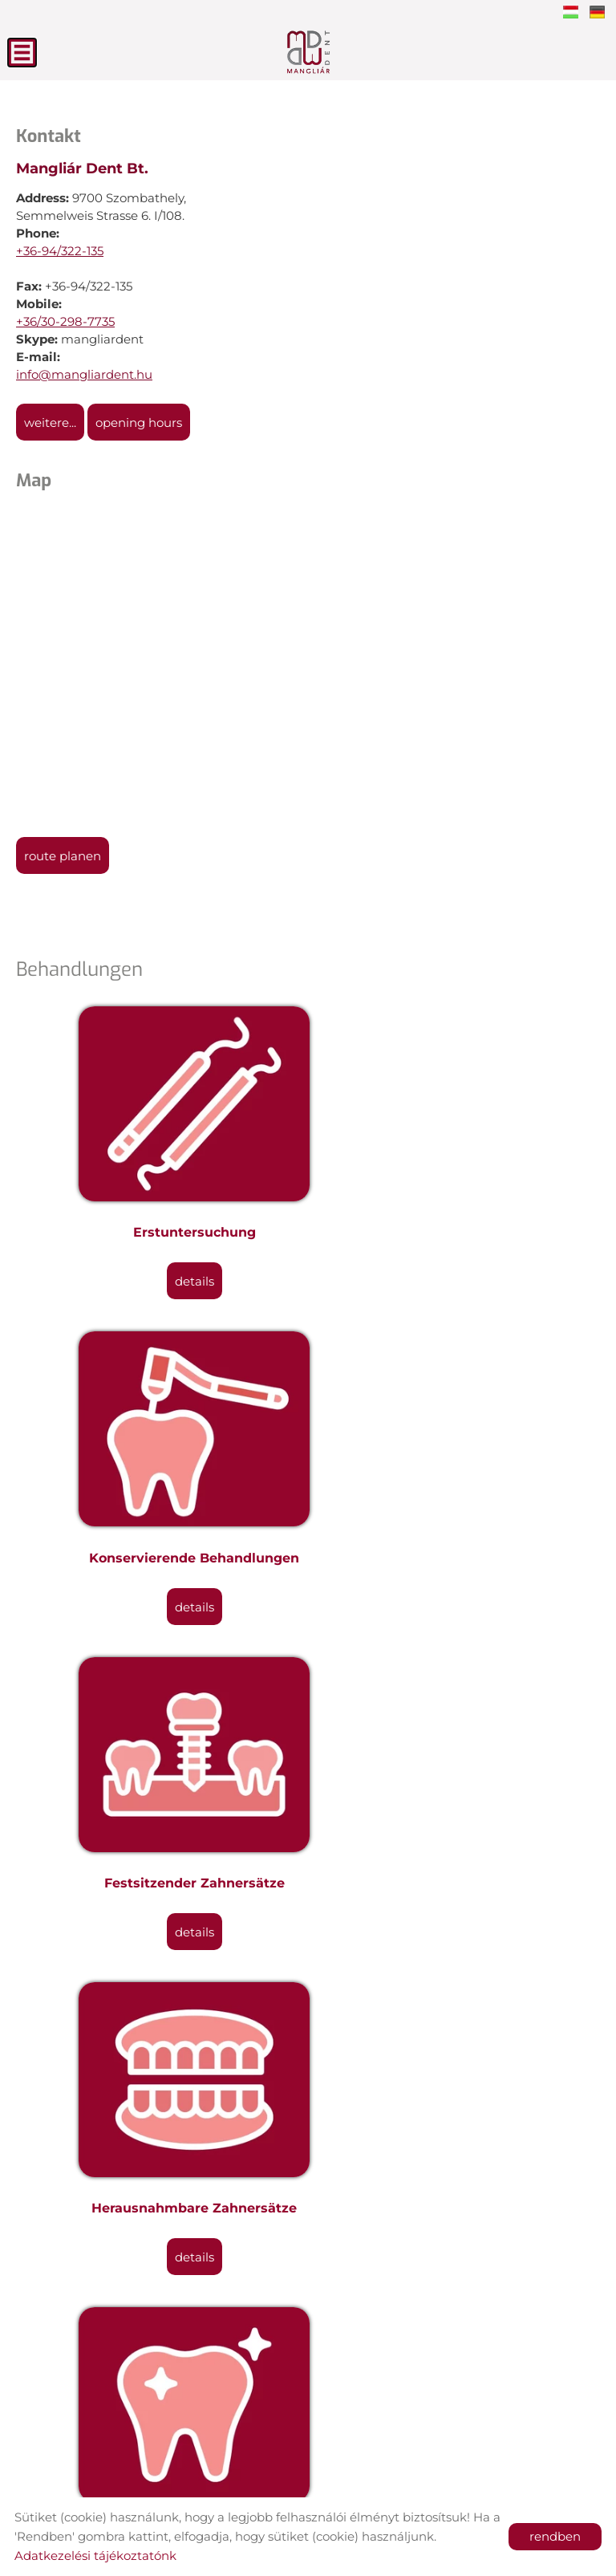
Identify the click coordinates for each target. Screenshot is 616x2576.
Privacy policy (356, 2477)
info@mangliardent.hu (84, 374)
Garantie (454, 2227)
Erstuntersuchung (162, 1171)
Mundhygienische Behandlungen (454, 1963)
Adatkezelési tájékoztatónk (95, 2555)
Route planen (62, 855)
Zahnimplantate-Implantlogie (162, 1963)
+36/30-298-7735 (65, 321)
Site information (249, 2477)
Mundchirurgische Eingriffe (454, 1699)
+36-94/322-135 (59, 250)
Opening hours (138, 422)
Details (162, 1220)
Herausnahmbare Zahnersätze (454, 1435)
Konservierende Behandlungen (454, 1171)
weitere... (50, 422)
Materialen (162, 2227)
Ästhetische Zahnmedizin (162, 1699)
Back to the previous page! (131, 2370)
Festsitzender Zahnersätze (162, 1435)
